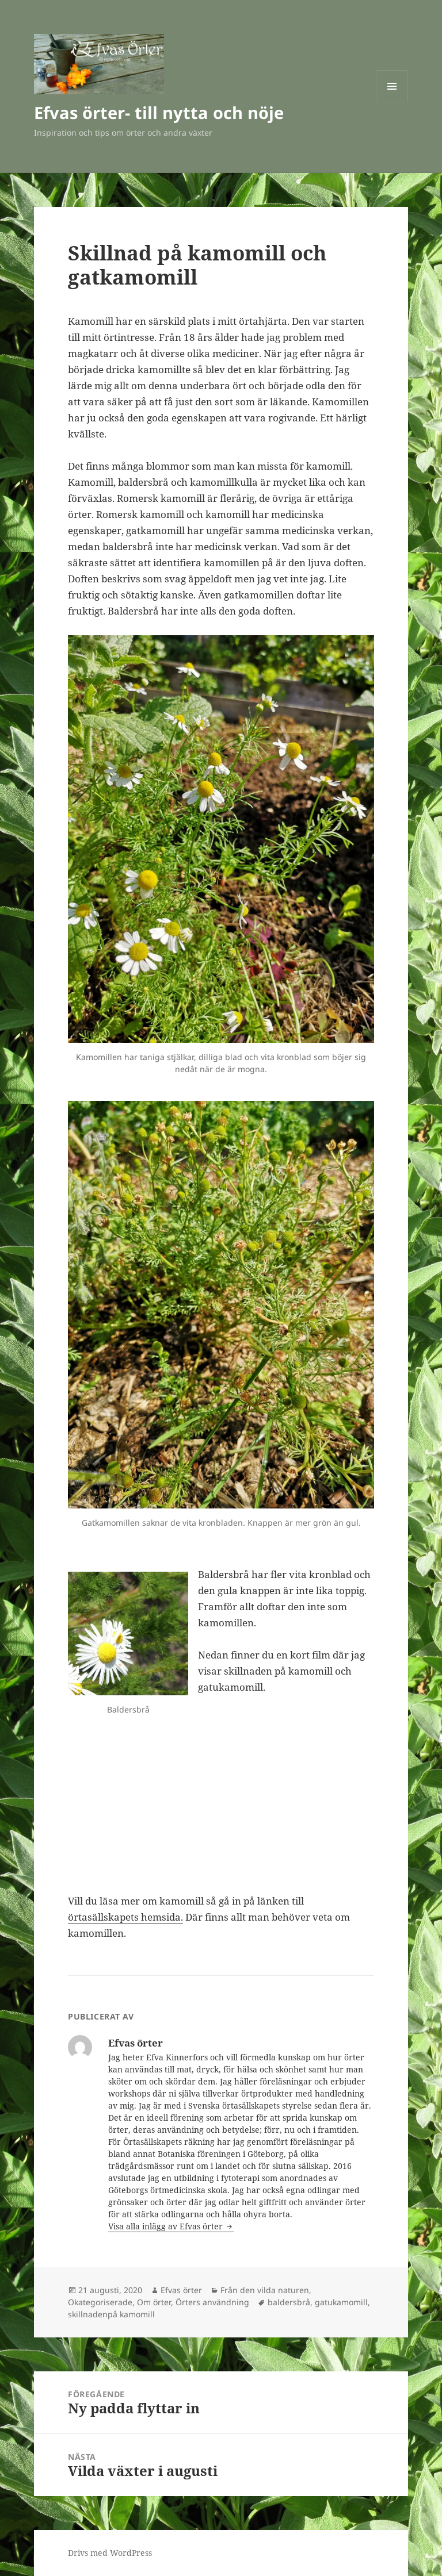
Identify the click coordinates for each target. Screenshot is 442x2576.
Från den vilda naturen (264, 2290)
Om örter (154, 2302)
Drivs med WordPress (110, 2552)
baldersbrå (289, 2302)
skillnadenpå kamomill (111, 2314)
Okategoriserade (100, 2302)
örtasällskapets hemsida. (125, 1917)
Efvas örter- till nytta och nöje (159, 112)
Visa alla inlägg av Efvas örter (166, 2226)
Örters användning (212, 2302)
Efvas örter (181, 2290)
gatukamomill (341, 2302)
